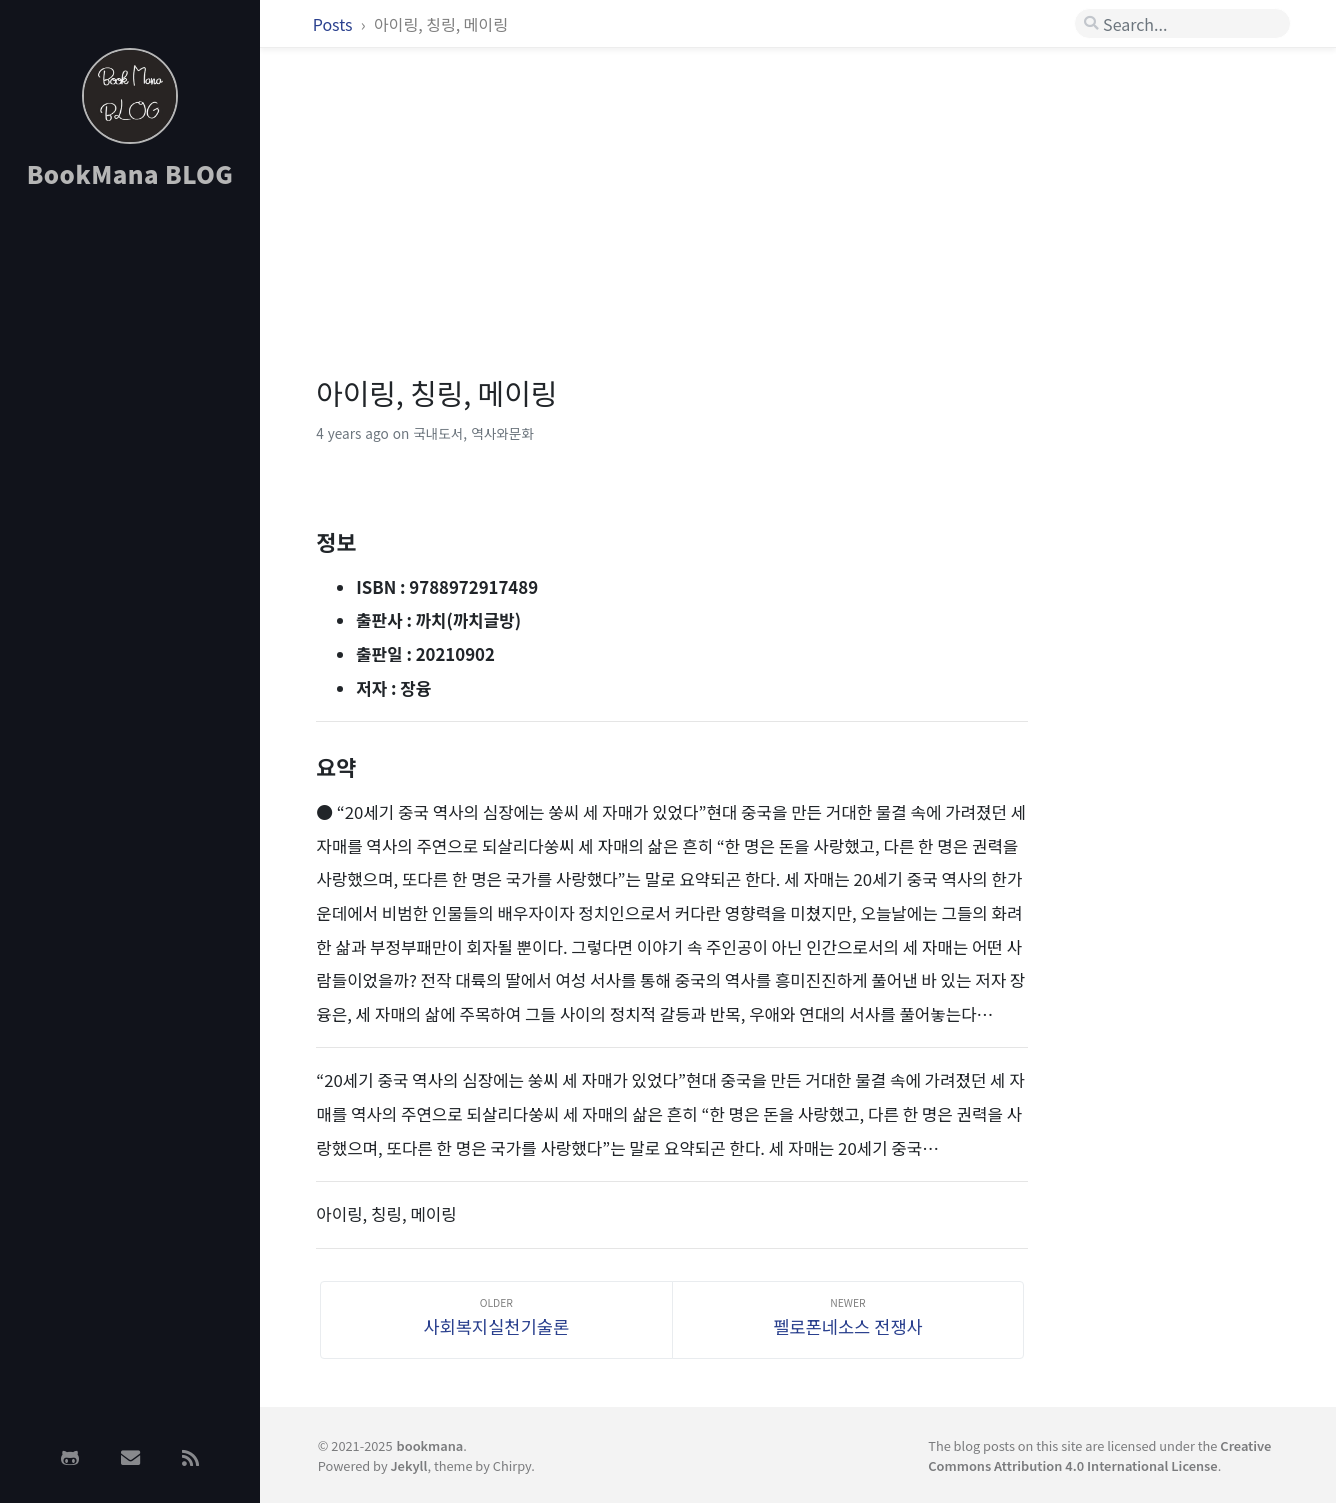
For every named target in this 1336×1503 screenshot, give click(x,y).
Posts (334, 24)
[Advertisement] (130, 523)
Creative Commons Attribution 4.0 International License (1099, 1455)
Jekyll (408, 1465)
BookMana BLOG (130, 173)
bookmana (430, 1445)
